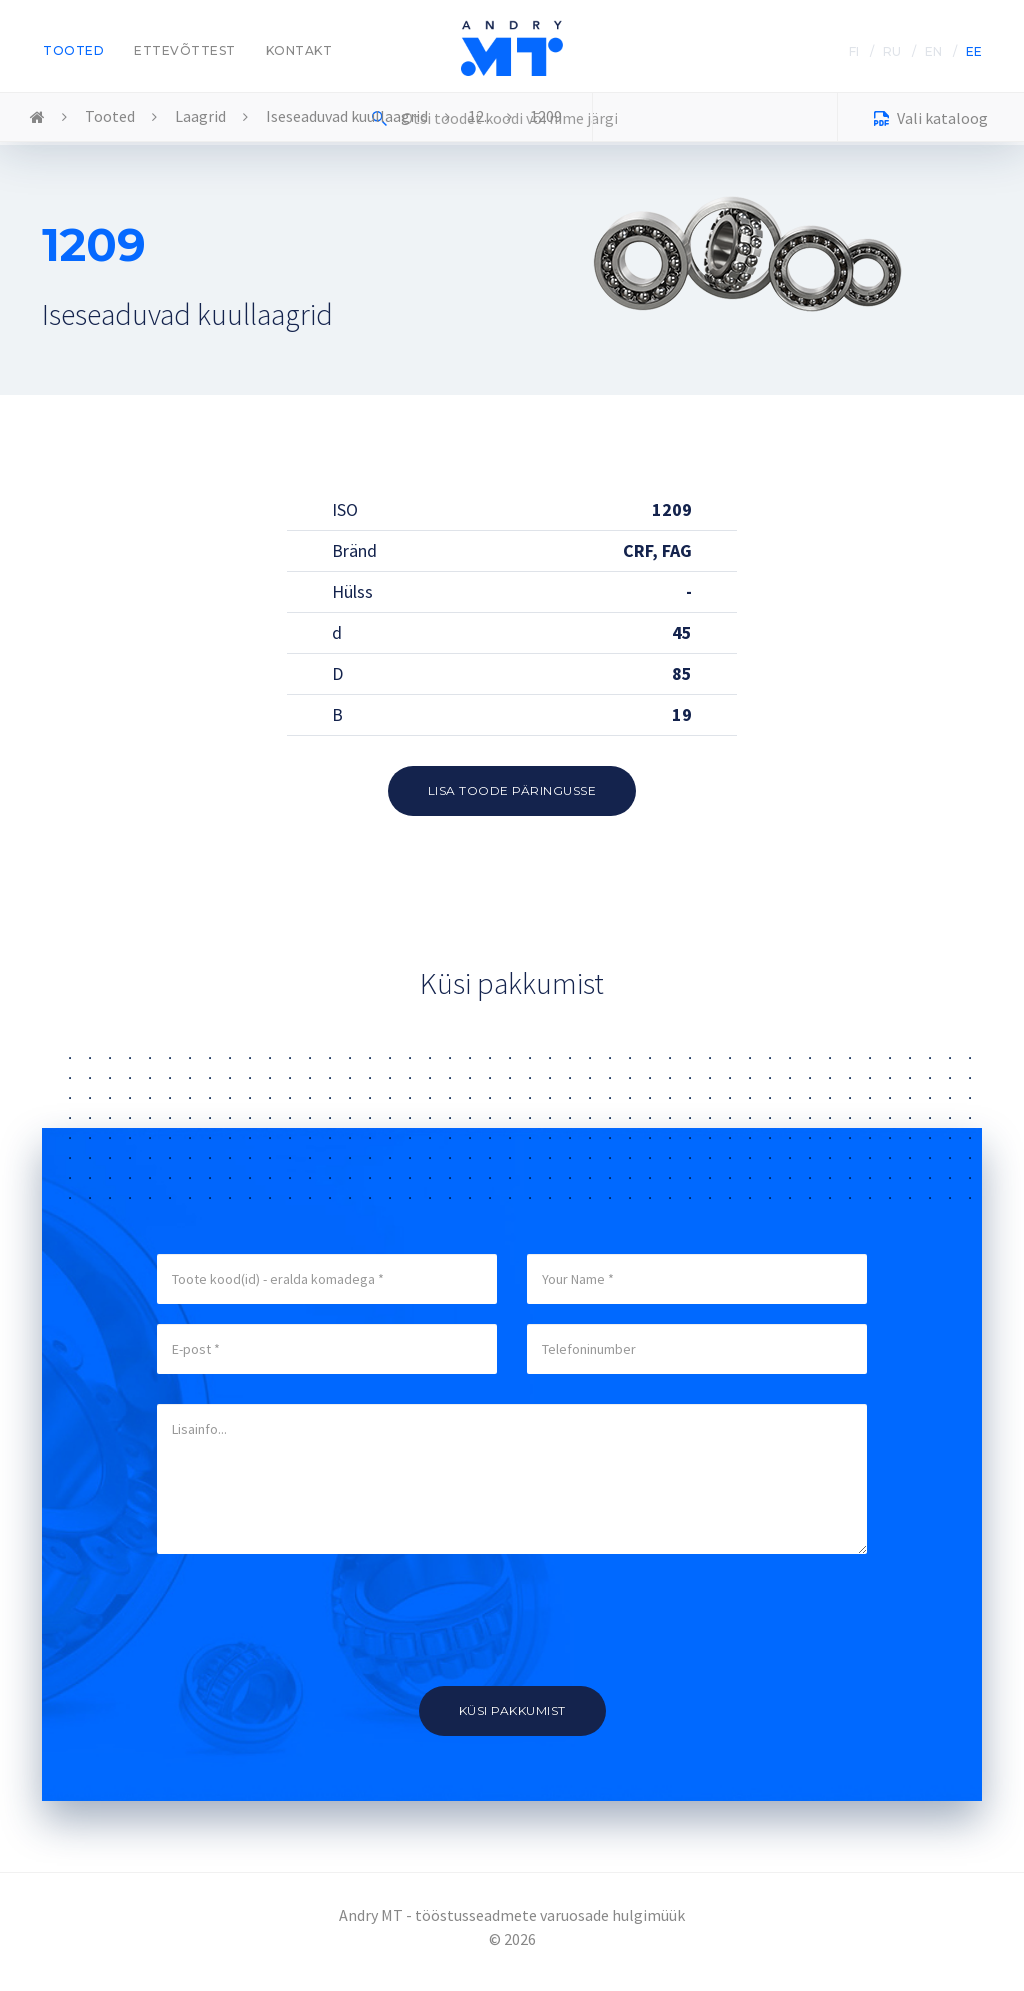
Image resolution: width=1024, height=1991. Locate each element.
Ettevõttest (185, 50)
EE (974, 51)
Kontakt (299, 50)
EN (933, 51)
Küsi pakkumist (512, 1710)
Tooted (73, 50)
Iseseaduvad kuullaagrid (347, 116)
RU (892, 51)
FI (854, 51)
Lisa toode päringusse (512, 790)
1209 (546, 116)
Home (37, 118)
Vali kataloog (931, 120)
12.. (479, 116)
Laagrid (200, 116)
